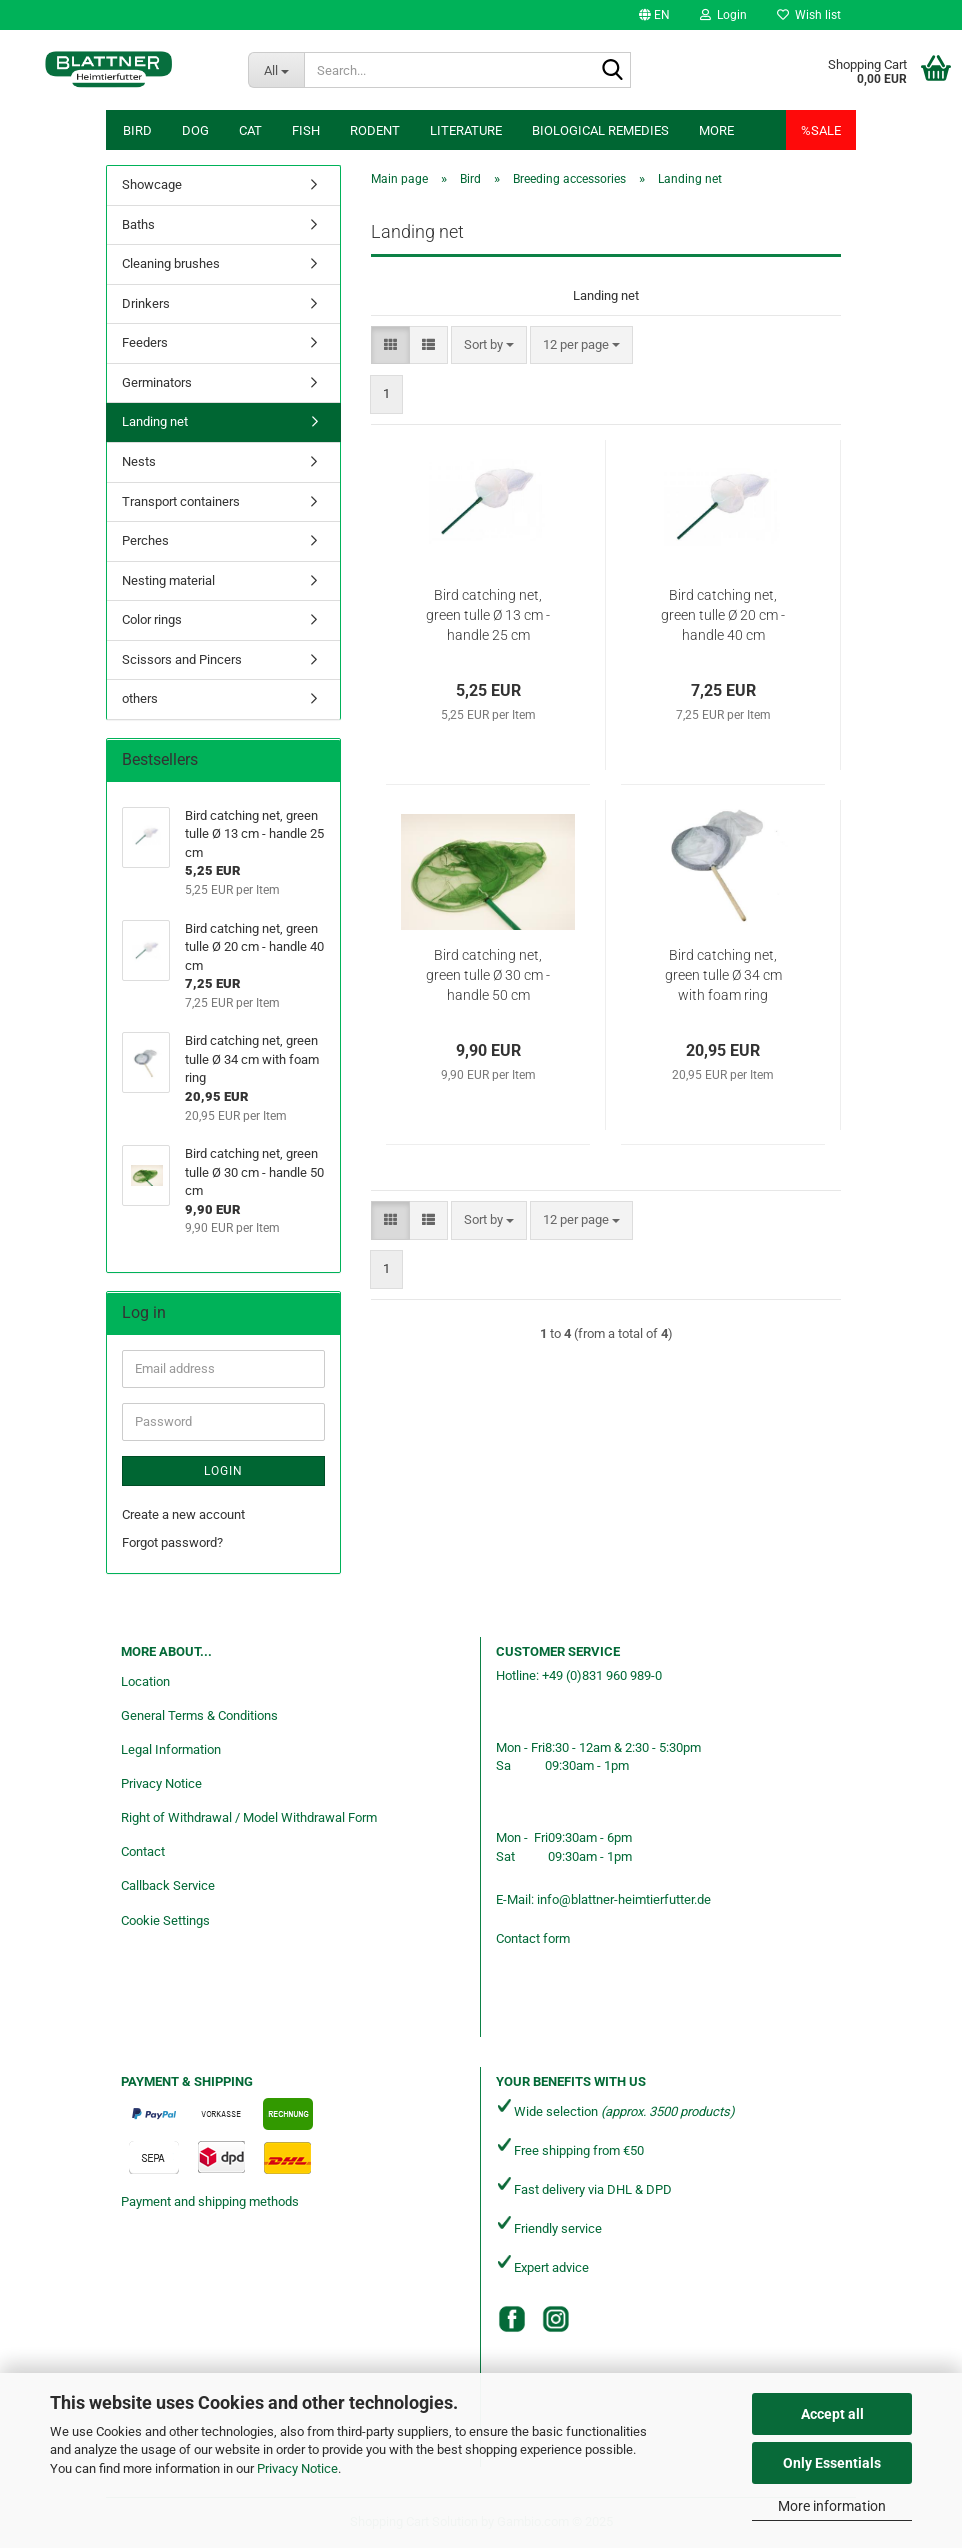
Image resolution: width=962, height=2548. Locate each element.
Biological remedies (600, 130)
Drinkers (146, 303)
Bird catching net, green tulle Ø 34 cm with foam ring (723, 975)
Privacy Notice (297, 2468)
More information (832, 2506)
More (716, 130)
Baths (138, 224)
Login (223, 1471)
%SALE (821, 130)
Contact (143, 1851)
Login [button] (723, 15)
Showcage (152, 184)
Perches (145, 540)
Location (145, 1681)
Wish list (809, 15)
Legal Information (171, 1749)
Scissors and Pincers (182, 659)
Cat (250, 130)
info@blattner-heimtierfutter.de (624, 1899)
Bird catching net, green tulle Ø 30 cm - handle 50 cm (488, 975)
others (140, 698)
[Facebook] (512, 2319)
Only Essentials (832, 2463)
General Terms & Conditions (199, 1715)
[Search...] (276, 70)
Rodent (375, 130)
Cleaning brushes (171, 263)
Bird (137, 130)
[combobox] (489, 345)
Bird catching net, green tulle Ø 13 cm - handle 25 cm (488, 615)
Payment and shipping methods (210, 2201)
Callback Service (168, 1885)
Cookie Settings (165, 1920)
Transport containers (181, 501)
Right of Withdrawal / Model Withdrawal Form (249, 1817)
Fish (306, 130)
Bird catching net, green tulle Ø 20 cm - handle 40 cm (723, 615)
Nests (139, 461)
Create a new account (183, 1514)
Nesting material (168, 580)
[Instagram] (556, 2319)
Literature (466, 130)
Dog (195, 130)
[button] (654, 15)
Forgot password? (172, 1542)
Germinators (157, 382)
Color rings (152, 619)
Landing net (155, 421)
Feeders (145, 342)
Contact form (533, 1938)
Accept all (832, 2414)
